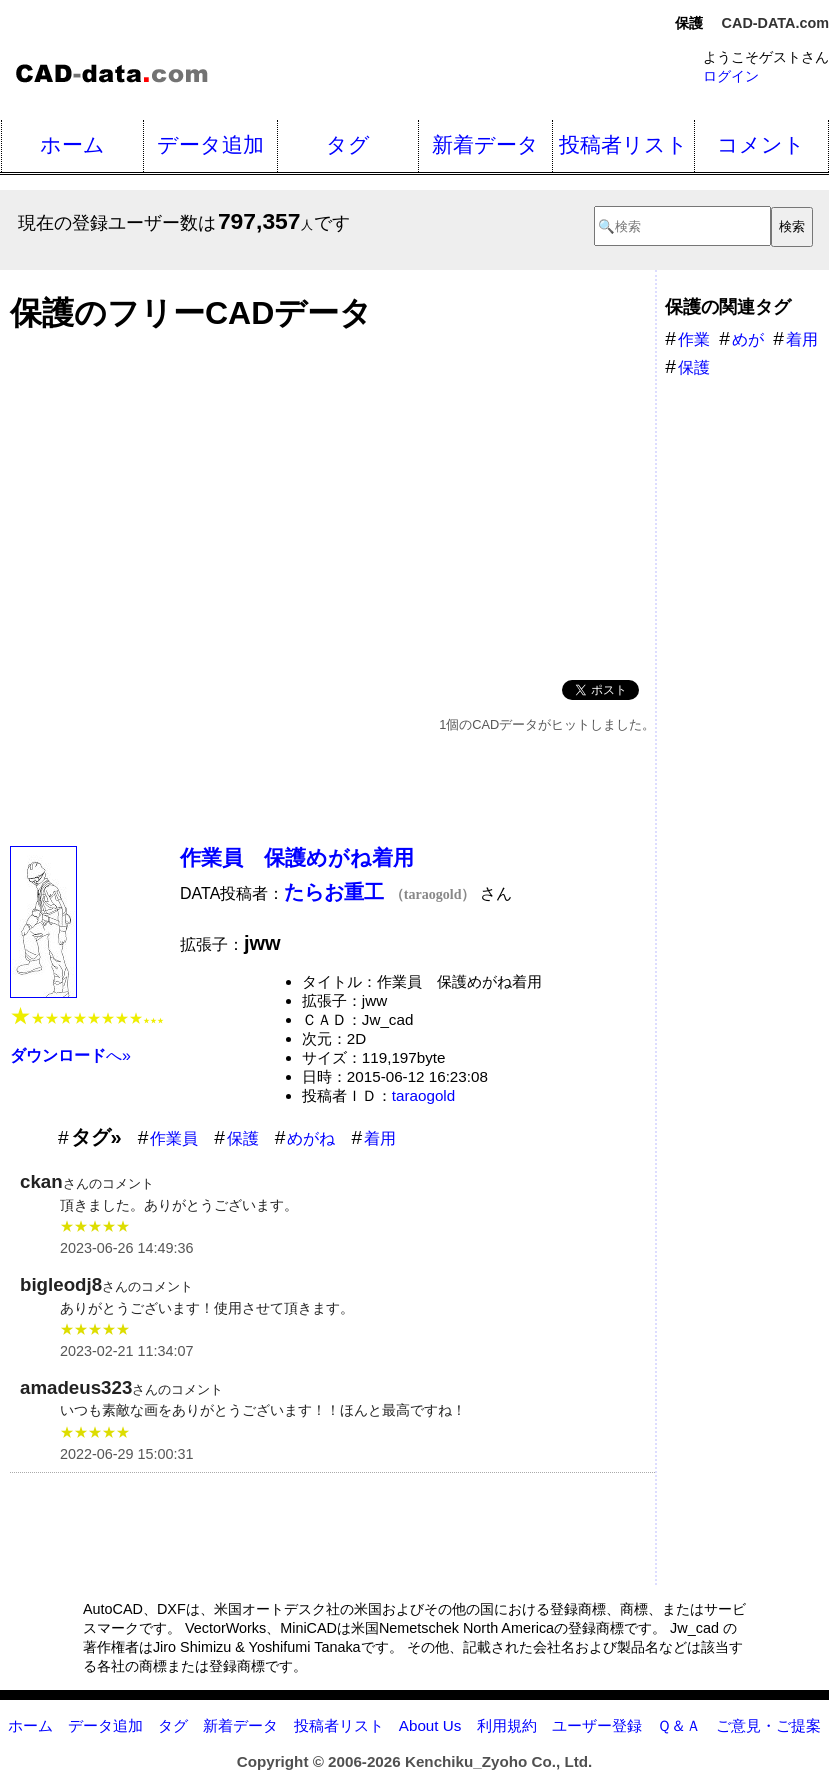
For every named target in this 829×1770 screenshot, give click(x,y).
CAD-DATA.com (775, 23)
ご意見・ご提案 (768, 1725)
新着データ (485, 144)
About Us (430, 1725)
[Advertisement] (332, 500)
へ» (70, 1055)
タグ (348, 144)
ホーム (72, 144)
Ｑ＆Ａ (679, 1725)
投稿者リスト (623, 144)
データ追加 (210, 144)
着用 (380, 1138)
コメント (761, 144)
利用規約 (507, 1725)
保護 (243, 1138)
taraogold (423, 1095)
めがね (311, 1138)
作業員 (174, 1138)
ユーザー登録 (597, 1725)
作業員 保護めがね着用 (297, 857)
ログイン (731, 76)
